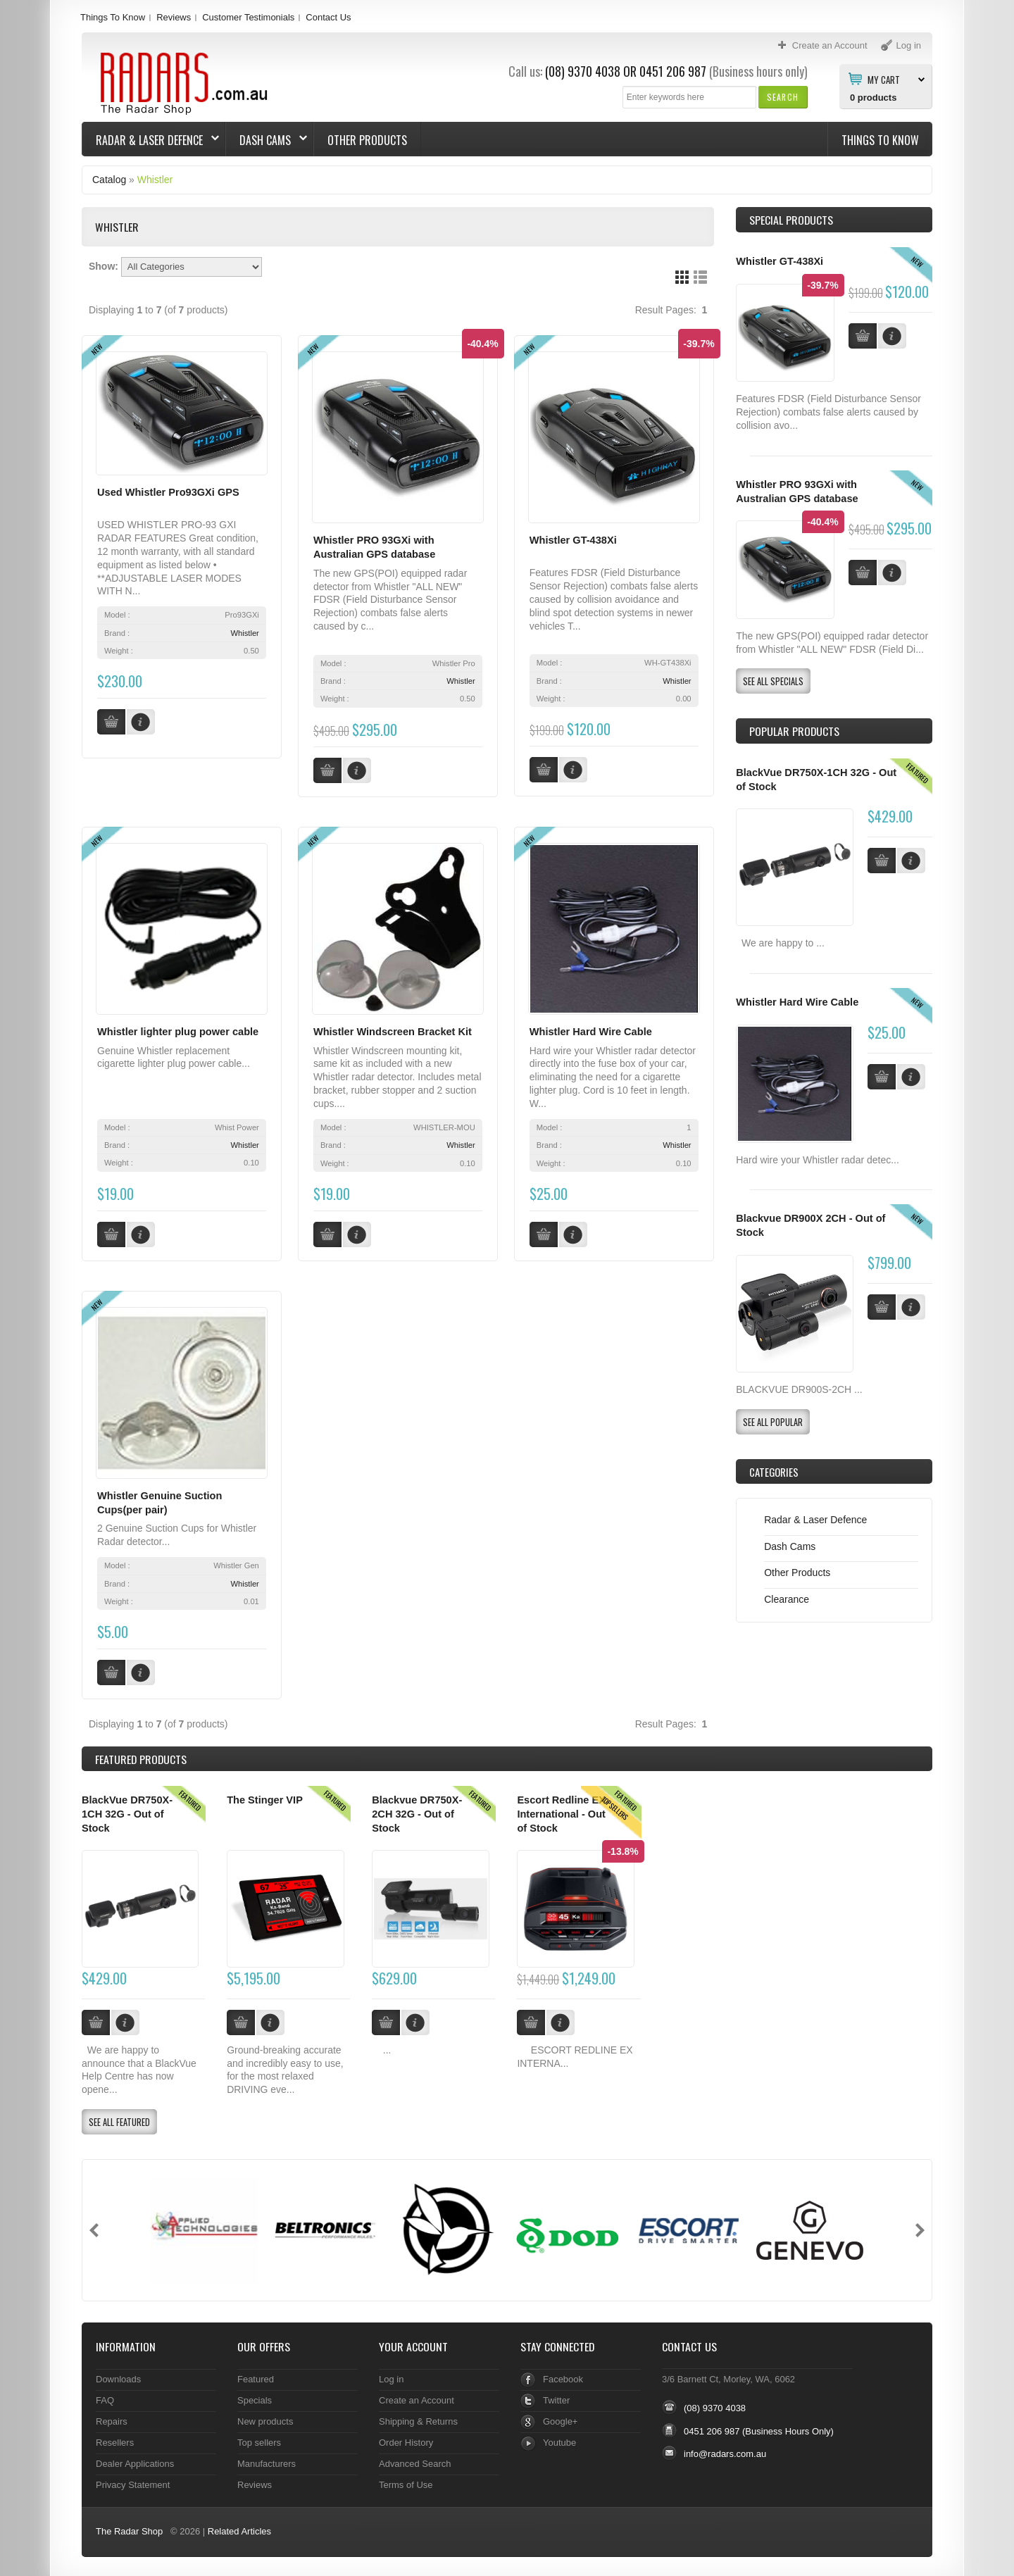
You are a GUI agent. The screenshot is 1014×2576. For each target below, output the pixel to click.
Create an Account (416, 2397)
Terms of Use (405, 2482)
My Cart (884, 79)
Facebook (563, 2376)
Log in (391, 2376)
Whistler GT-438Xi (573, 540)
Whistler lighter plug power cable (177, 1031)
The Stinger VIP (265, 1797)
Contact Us (328, 17)
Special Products (791, 219)
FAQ (105, 2397)
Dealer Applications (135, 2461)
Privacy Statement (133, 2482)
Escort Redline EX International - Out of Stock (561, 1811)
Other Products (367, 140)
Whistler (155, 179)
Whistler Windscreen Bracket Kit (392, 1031)
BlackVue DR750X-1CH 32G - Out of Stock (127, 1811)
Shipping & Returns (418, 2418)
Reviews (173, 17)
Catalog (109, 179)
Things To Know (112, 17)
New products (265, 2418)
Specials (254, 2397)
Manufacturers (266, 2461)
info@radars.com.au (725, 2451)
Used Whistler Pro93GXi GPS (168, 492)
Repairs (111, 2418)
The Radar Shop (129, 2529)
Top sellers (259, 2439)
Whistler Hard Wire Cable (591, 1031)
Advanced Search (415, 2461)
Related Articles (239, 2529)
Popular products (794, 731)
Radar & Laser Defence (150, 140)
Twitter (556, 2397)
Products (141, 1757)
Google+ (560, 2418)
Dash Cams (266, 140)
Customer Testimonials (248, 17)
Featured (255, 2376)
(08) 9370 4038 (582, 71)
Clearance (786, 1599)
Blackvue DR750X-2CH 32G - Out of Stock (417, 1811)
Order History (406, 2439)
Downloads (118, 2376)
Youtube (559, 2439)
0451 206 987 (672, 71)
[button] (782, 97)
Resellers (115, 2439)
